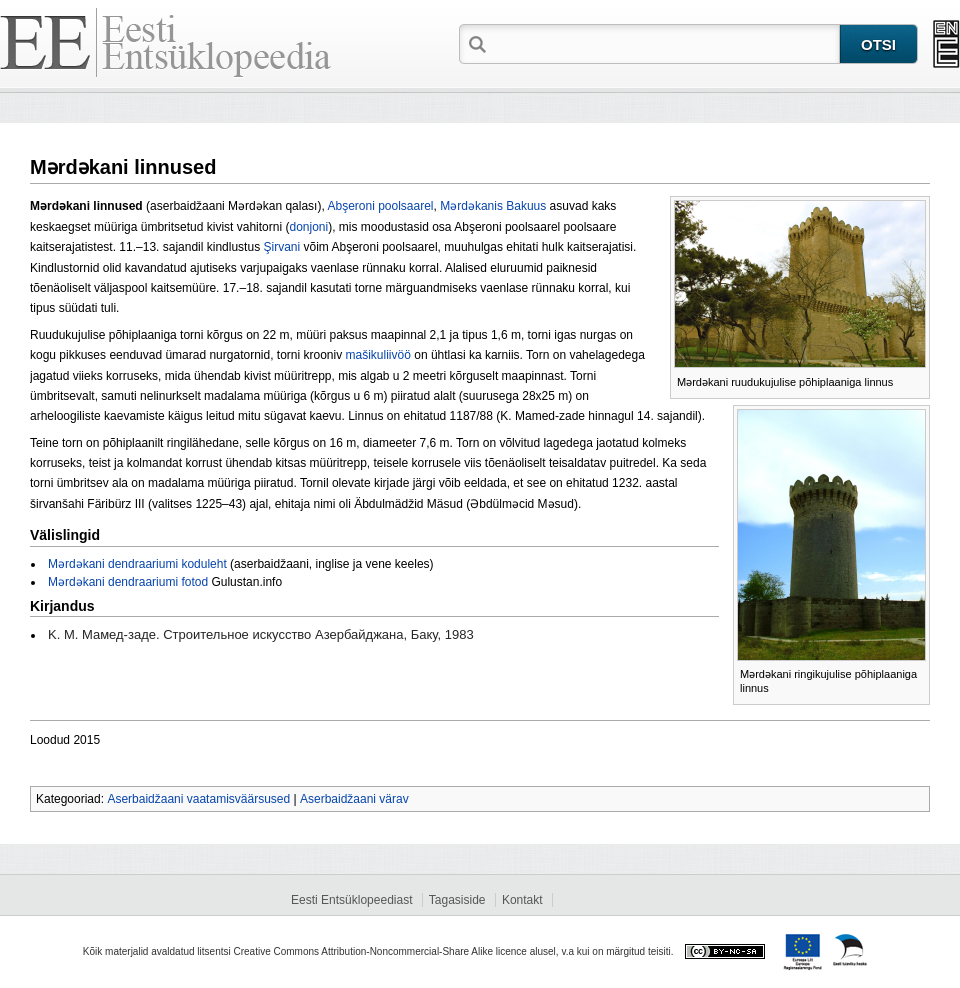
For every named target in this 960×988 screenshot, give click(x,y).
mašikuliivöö (378, 355)
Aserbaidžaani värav (354, 799)
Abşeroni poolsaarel (380, 206)
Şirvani (281, 247)
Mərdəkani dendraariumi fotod (128, 582)
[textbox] (665, 43)
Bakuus (526, 206)
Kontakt (522, 900)
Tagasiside (457, 900)
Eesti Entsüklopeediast (351, 900)
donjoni (308, 227)
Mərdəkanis (471, 206)
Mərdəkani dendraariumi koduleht (137, 564)
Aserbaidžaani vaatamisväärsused (198, 799)
